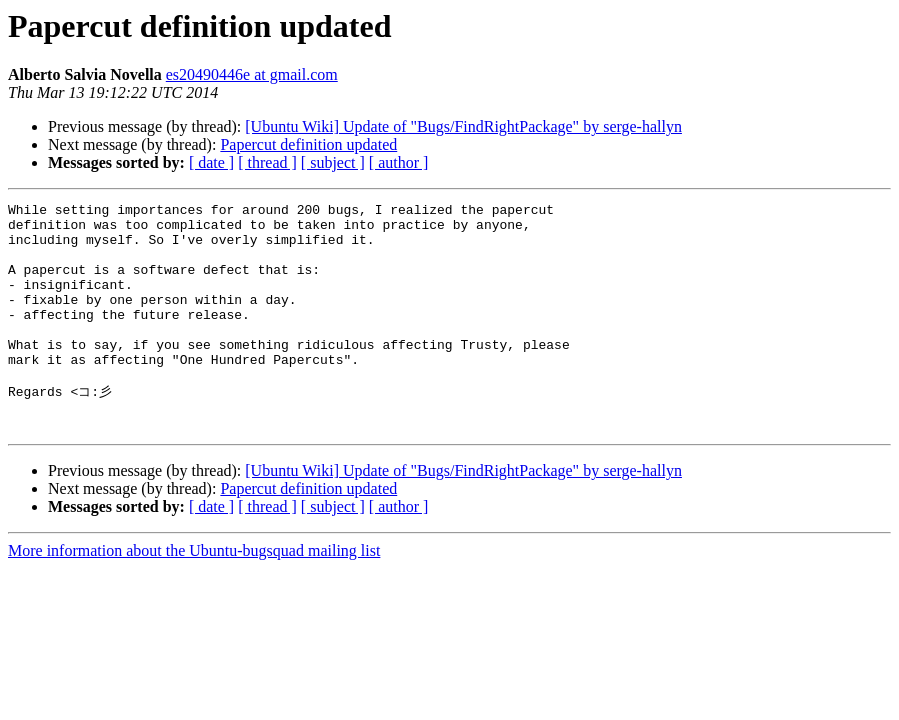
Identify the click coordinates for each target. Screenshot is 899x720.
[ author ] (399, 162)
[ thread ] (267, 162)
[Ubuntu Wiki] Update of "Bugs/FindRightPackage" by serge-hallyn (463, 126)
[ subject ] (333, 162)
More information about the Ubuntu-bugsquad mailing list (194, 593)
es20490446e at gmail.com (252, 74)
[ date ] (211, 162)
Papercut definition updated (308, 144)
